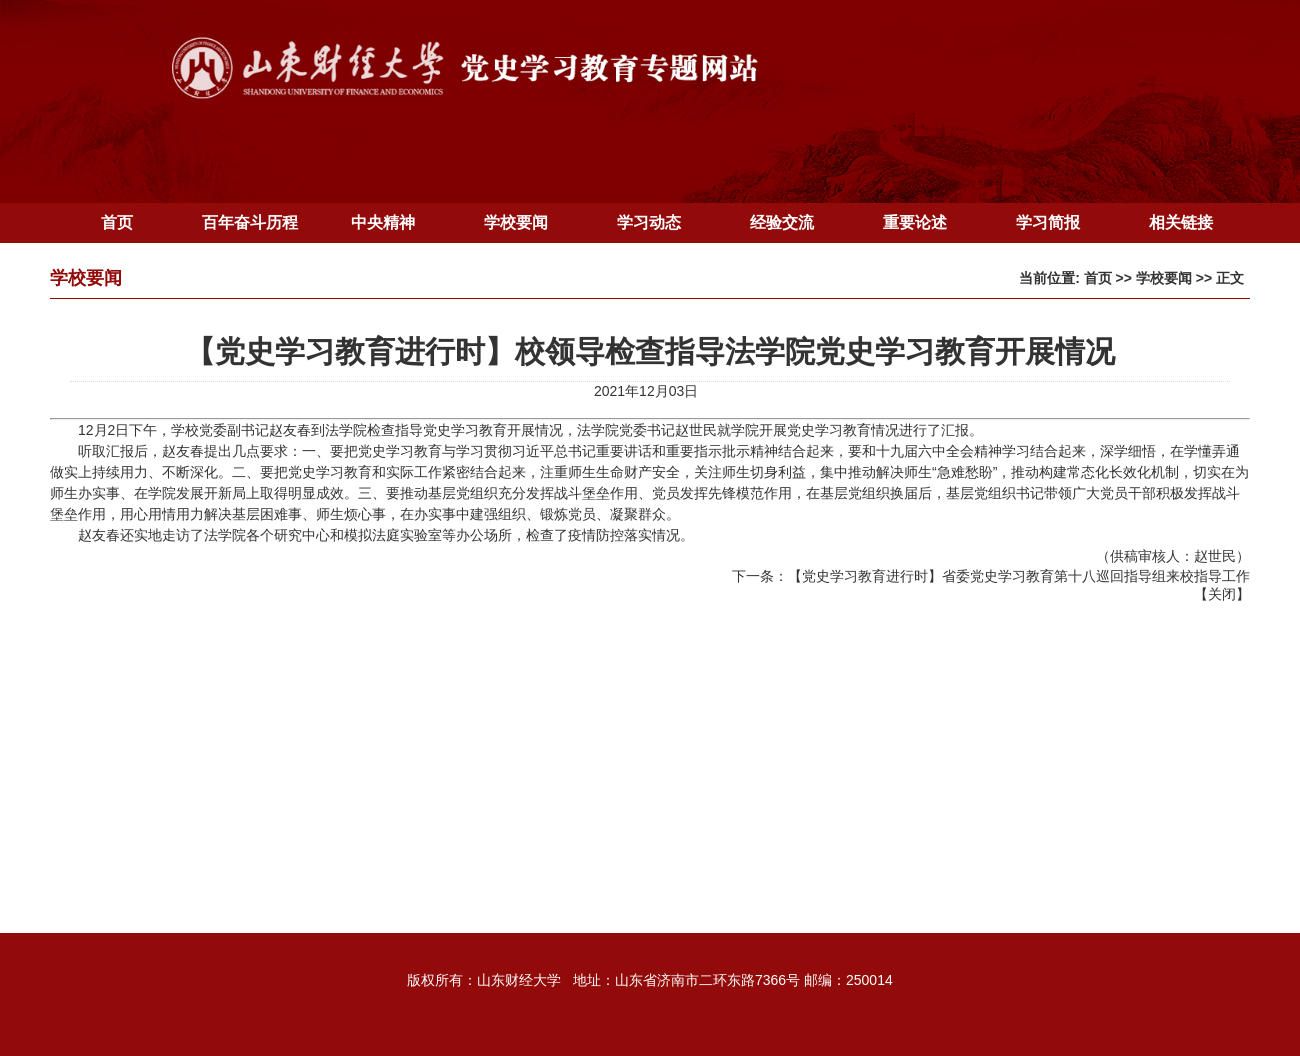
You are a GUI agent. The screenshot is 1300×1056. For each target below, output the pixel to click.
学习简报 (1048, 222)
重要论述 (915, 222)
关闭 (1222, 594)
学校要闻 (516, 222)
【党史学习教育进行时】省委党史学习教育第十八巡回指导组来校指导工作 (1019, 576)
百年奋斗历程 (250, 222)
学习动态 (649, 222)
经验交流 (782, 222)
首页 (117, 222)
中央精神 (383, 222)
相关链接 (1181, 222)
